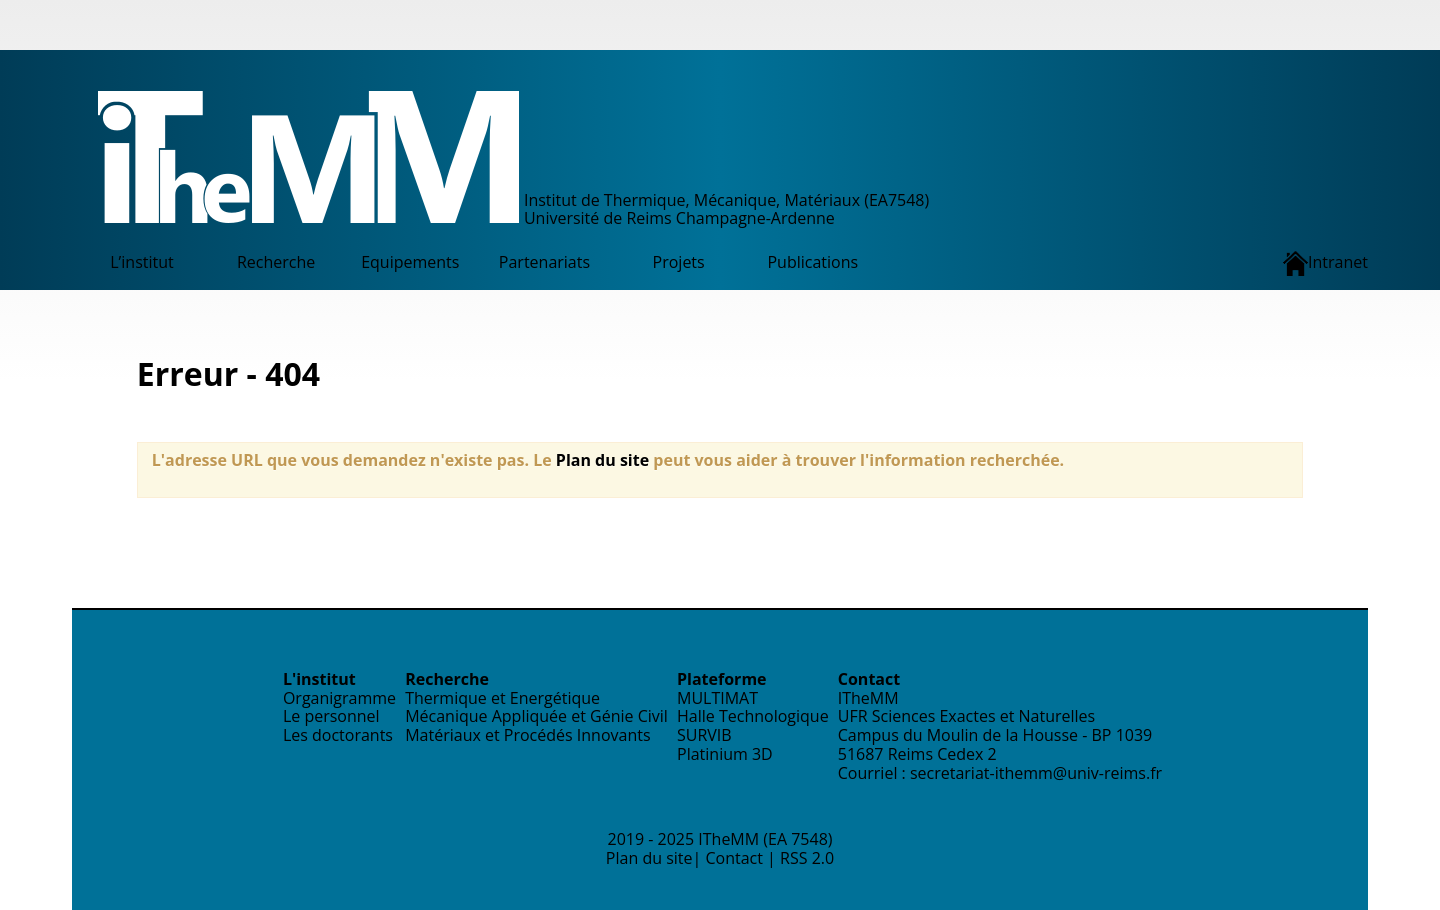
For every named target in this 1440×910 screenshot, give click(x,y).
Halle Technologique (753, 716)
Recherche (276, 262)
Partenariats (544, 262)
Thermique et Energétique (502, 698)
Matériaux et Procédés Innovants (527, 735)
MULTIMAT (717, 698)
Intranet (1325, 263)
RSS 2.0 (807, 858)
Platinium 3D (725, 754)
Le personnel (331, 716)
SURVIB (704, 735)
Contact (733, 858)
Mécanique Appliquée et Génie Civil (536, 716)
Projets (679, 262)
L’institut (142, 262)
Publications (812, 262)
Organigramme (339, 698)
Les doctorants (338, 735)
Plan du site (602, 460)
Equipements (410, 262)
